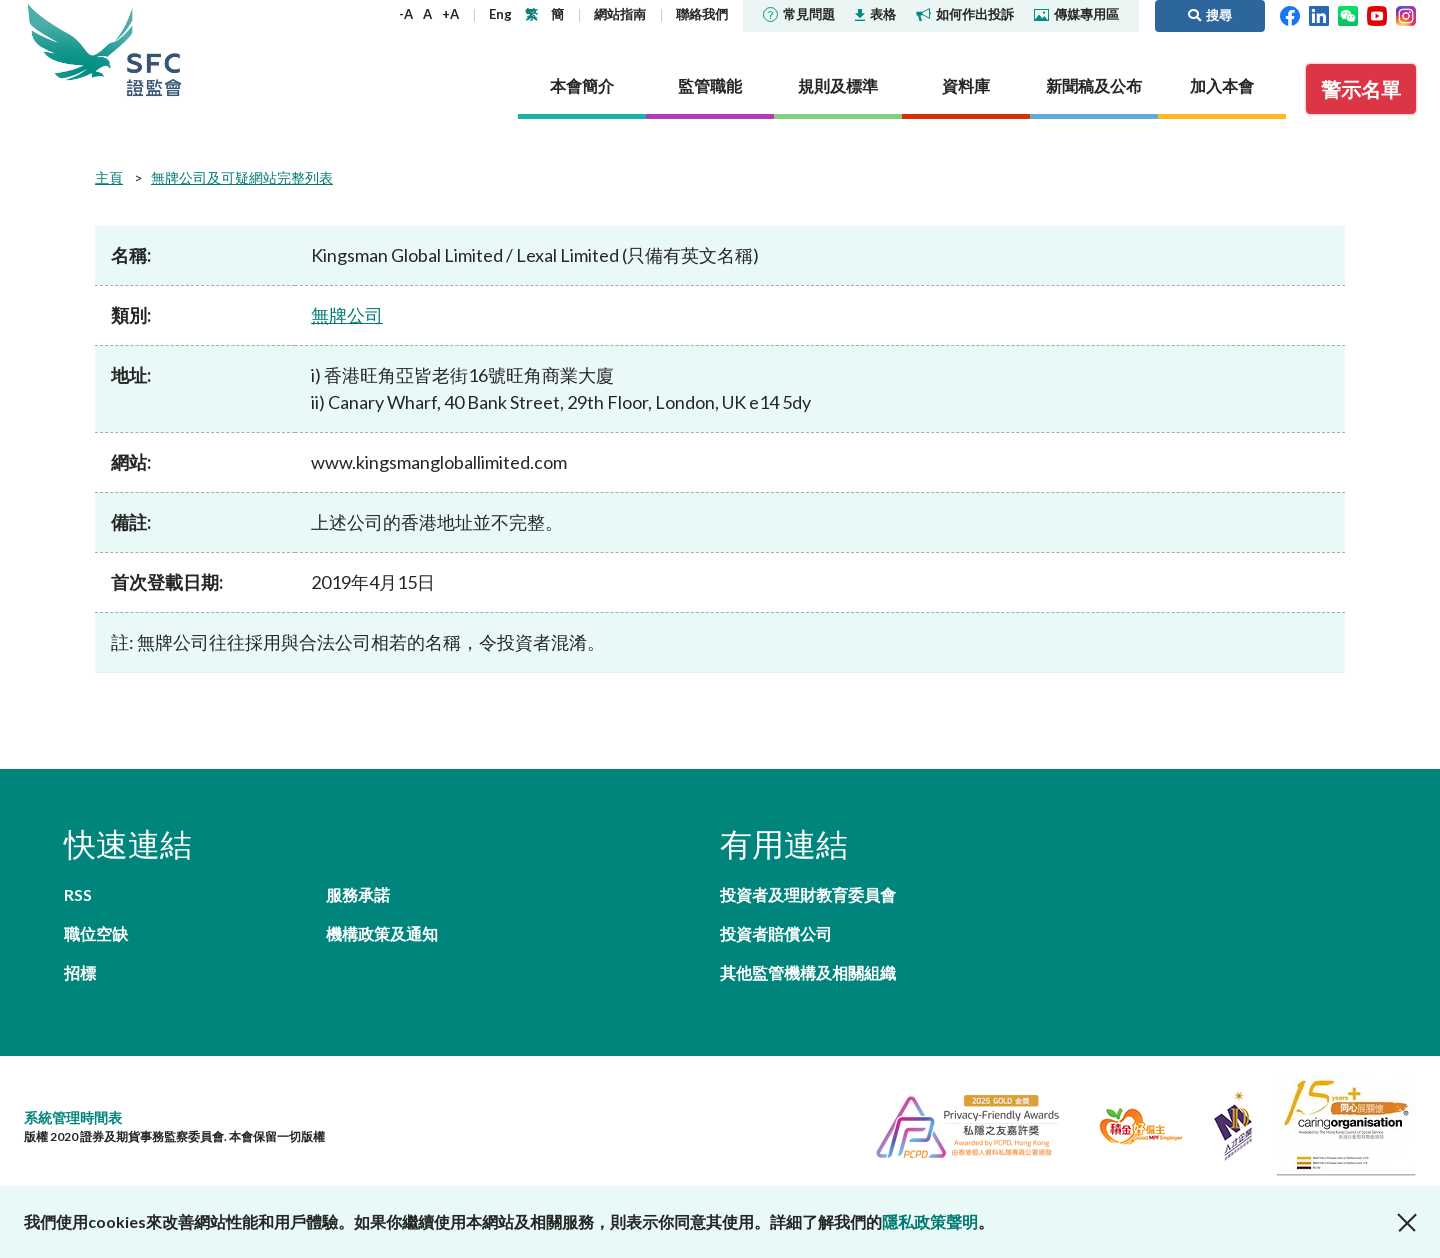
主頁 (109, 177)
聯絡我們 (702, 14)
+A (450, 14)
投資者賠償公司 (776, 933)
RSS (78, 894)
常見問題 (799, 14)
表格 (875, 14)
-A (406, 14)
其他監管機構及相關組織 (808, 972)
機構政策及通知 (382, 933)
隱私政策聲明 (930, 1221)
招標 (80, 972)
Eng (500, 14)
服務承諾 (358, 894)
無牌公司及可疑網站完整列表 (242, 177)
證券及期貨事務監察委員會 (154, 49)
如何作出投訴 (965, 14)
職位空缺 (96, 933)
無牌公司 (347, 315)
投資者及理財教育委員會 (808, 894)
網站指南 (620, 14)
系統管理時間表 (73, 1117)
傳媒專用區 (1076, 14)
